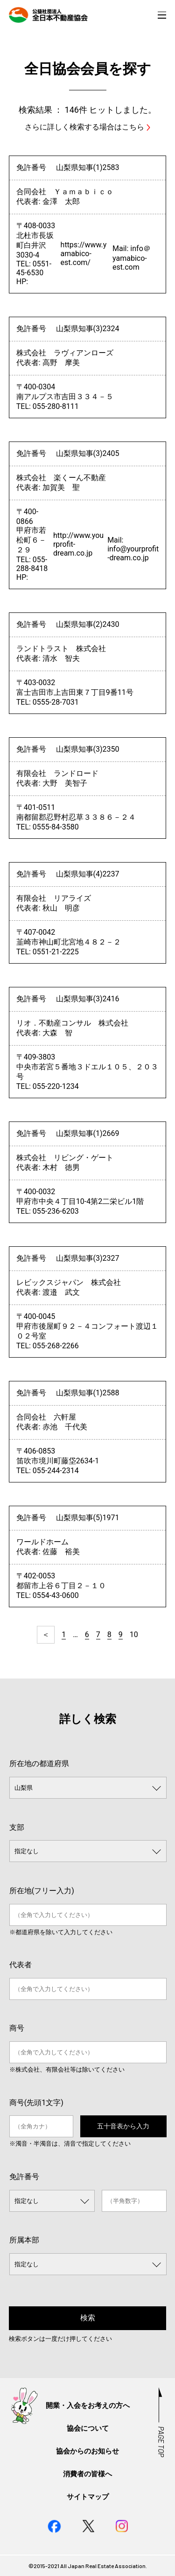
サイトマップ (88, 2497)
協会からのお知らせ (87, 2451)
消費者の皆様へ (87, 2474)
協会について (88, 2428)
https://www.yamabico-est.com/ (84, 253)
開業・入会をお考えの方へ (88, 2405)
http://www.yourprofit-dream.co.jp (78, 544)
